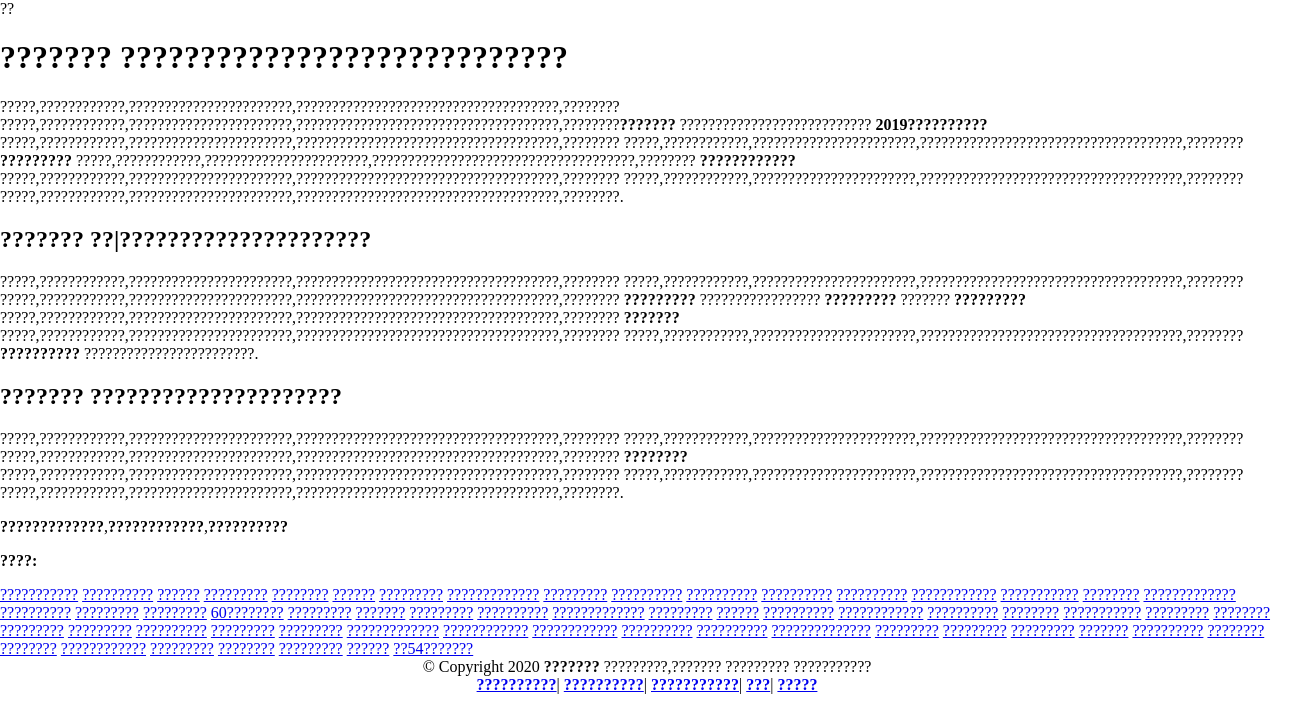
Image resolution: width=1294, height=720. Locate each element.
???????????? (953, 594)
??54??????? (433, 648)
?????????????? (821, 630)
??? (758, 684)
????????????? (493, 594)
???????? (300, 594)
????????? (236, 594)
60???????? (247, 612)
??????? (381, 612)
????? (797, 684)
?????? (178, 594)
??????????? (39, 594)
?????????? (117, 594)
